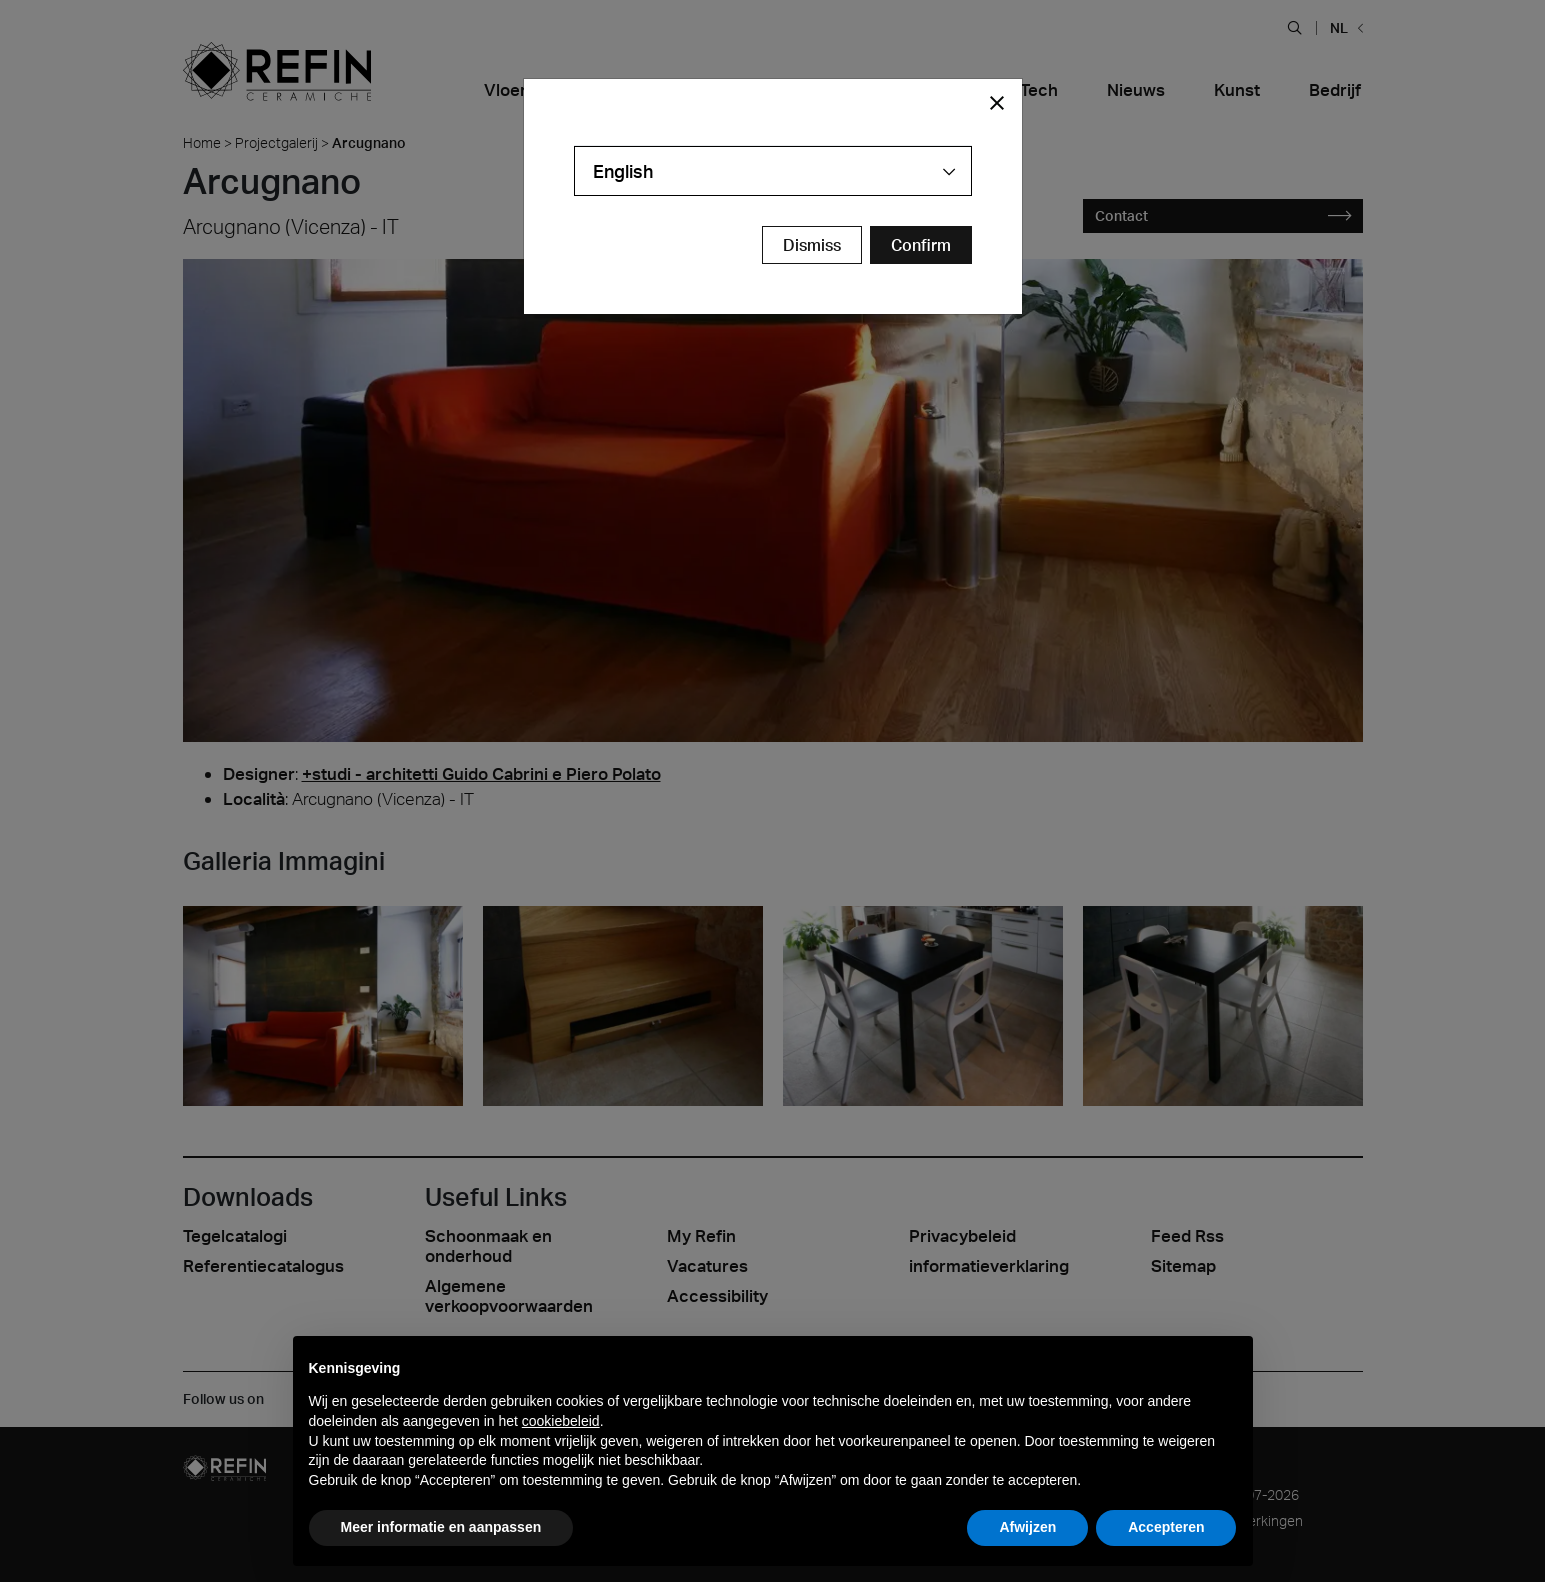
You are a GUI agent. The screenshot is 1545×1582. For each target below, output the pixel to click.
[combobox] (773, 171)
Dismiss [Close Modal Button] (812, 245)
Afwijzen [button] (1027, 1527)
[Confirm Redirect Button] (921, 245)
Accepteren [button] (1166, 1527)
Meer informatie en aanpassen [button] (441, 1527)
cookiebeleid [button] (561, 1421)
